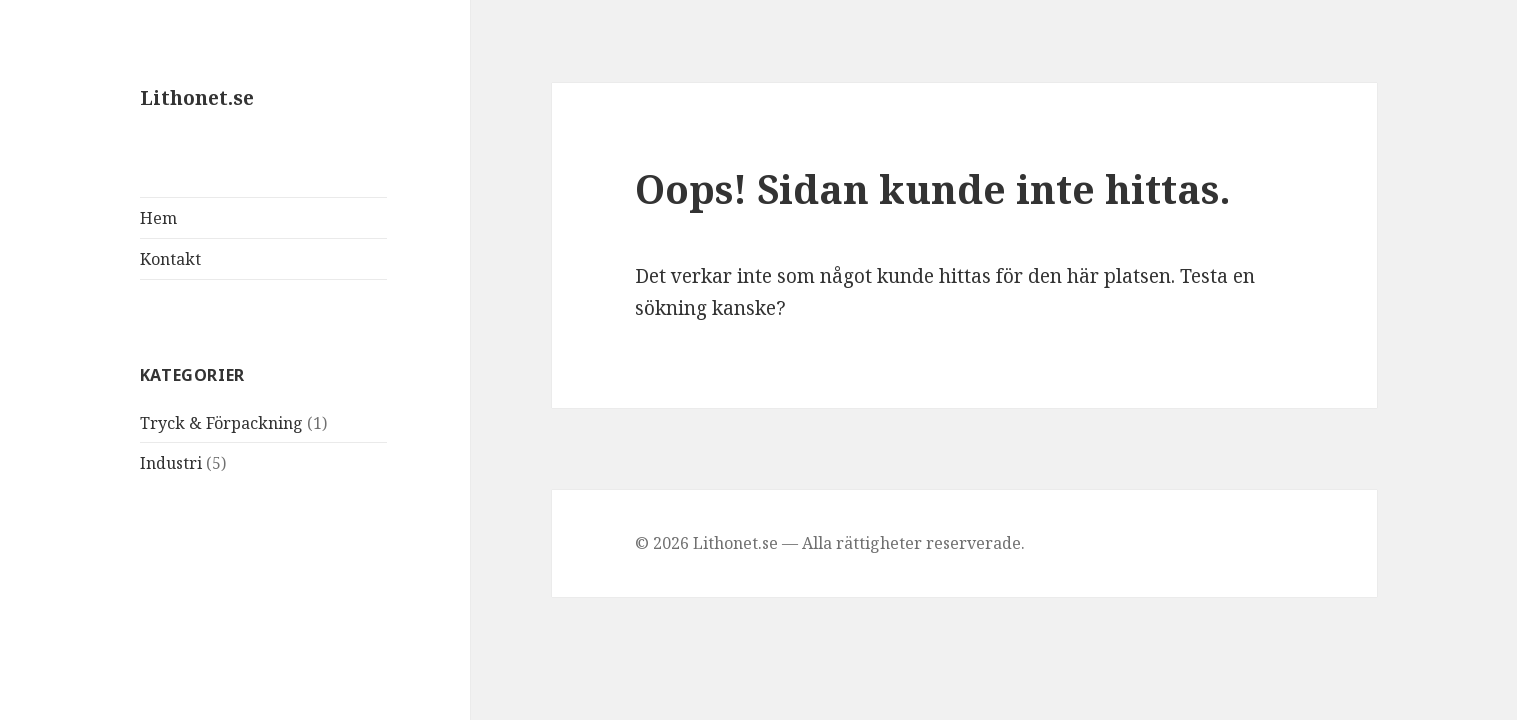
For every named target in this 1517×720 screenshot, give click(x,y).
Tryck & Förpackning (221, 423)
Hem (158, 218)
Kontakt (170, 259)
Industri (171, 463)
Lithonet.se (197, 98)
